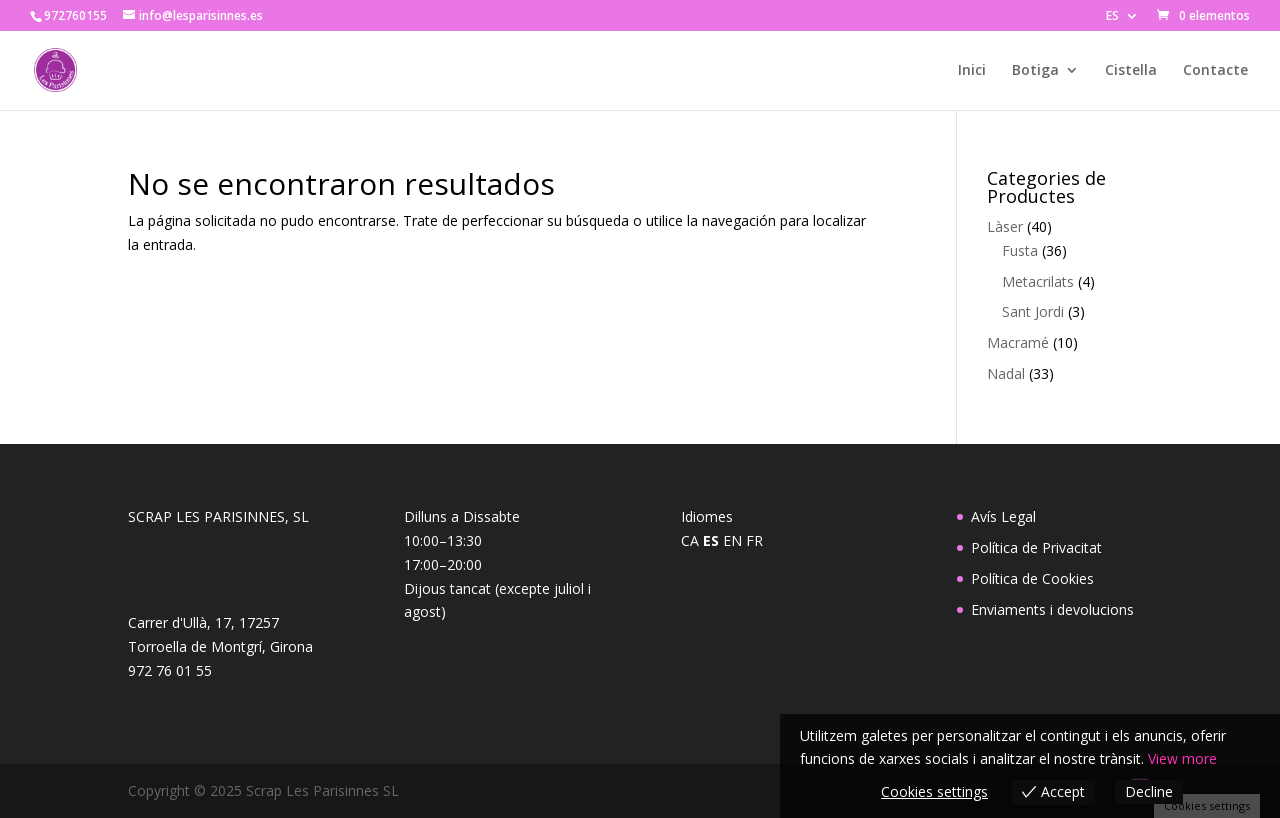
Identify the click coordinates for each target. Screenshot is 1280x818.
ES (1112, 17)
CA (690, 540)
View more (1182, 758)
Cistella (1131, 71)
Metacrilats (1038, 281)
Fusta (1020, 250)
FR (754, 540)
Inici (972, 71)
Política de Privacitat (1036, 547)
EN (732, 540)
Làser (1005, 226)
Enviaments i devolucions (1052, 609)
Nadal (1006, 373)
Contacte (1215, 71)
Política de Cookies (1032, 578)
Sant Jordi (1033, 311)
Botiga (1035, 71)
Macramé (1018, 342)
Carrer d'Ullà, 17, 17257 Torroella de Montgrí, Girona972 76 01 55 (220, 646)
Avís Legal (1003, 516)
